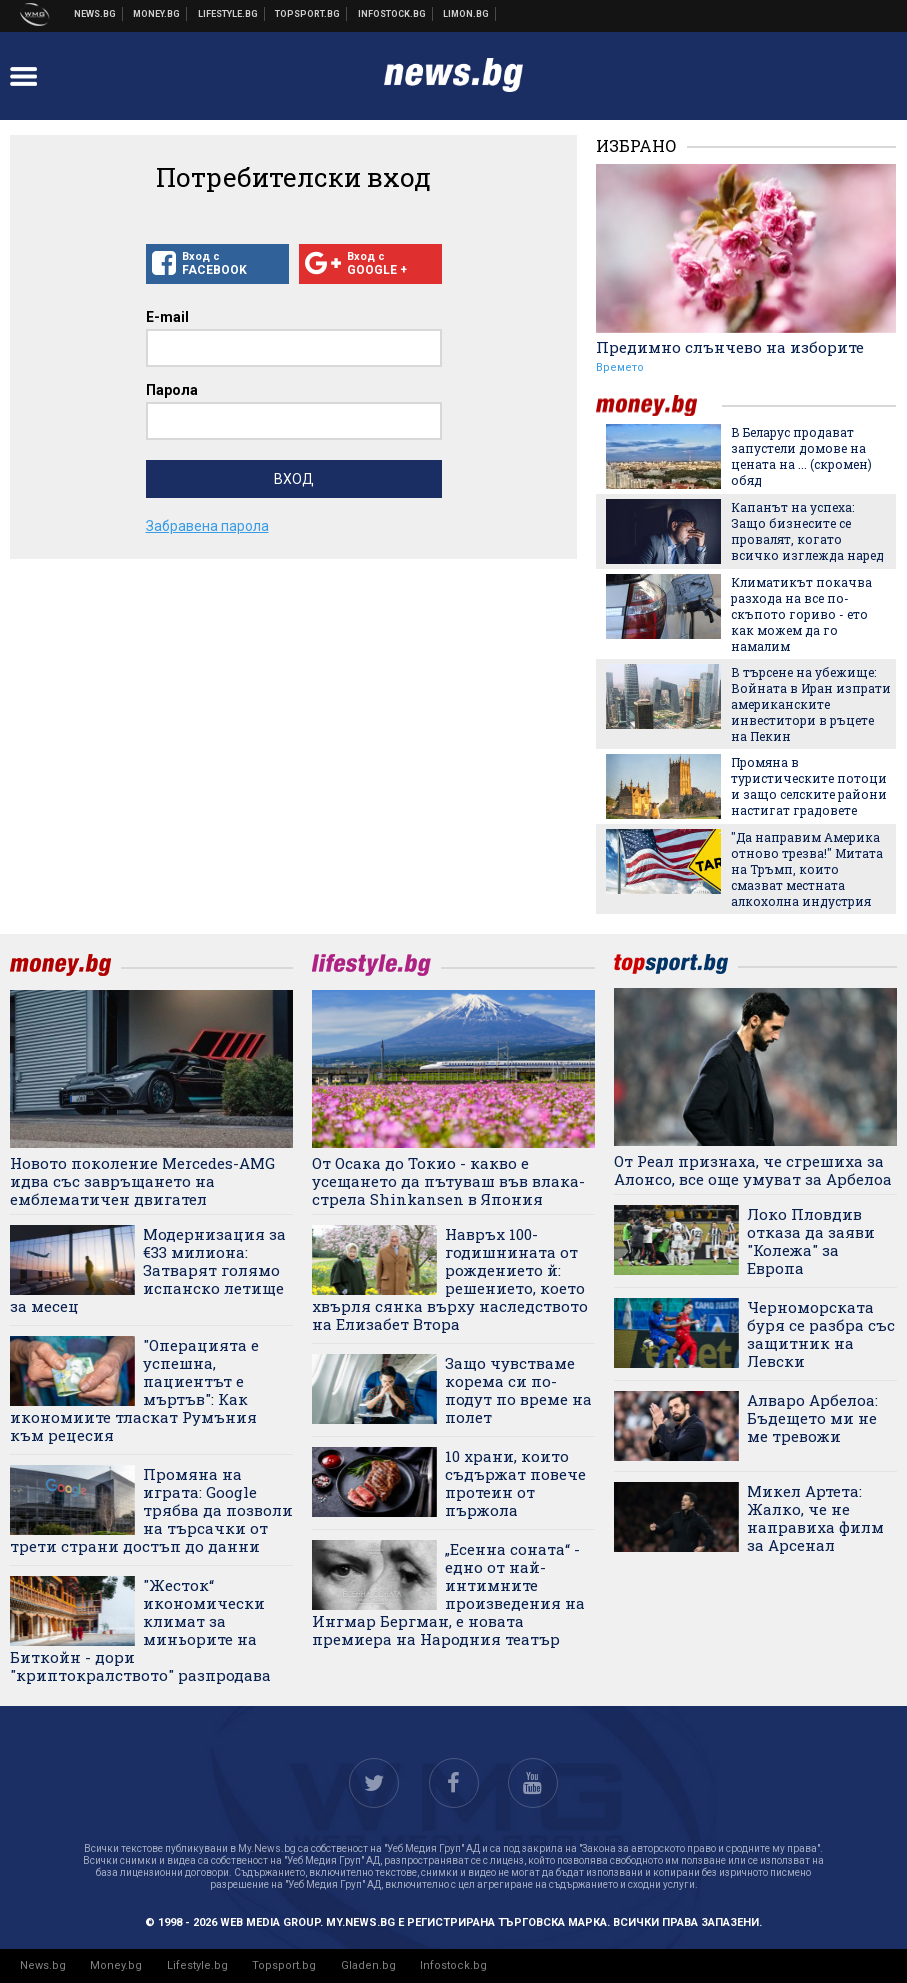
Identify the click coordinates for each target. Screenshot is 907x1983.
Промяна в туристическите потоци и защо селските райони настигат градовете (809, 786)
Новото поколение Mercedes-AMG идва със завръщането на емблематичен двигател (142, 1181)
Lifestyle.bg (197, 1965)
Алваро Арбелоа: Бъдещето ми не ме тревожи (812, 1418)
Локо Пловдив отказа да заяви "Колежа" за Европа (811, 1241)
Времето (620, 367)
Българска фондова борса (392, 14)
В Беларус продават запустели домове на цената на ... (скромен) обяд (801, 456)
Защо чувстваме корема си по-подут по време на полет (518, 1390)
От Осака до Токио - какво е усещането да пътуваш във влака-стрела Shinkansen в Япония (448, 1181)
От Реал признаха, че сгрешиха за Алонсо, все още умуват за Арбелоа (753, 1170)
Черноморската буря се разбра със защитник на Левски (821, 1334)
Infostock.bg (453, 1965)
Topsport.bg (284, 1965)
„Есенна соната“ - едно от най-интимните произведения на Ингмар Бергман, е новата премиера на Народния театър (448, 1594)
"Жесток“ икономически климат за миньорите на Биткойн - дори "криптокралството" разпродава (140, 1630)
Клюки (228, 14)
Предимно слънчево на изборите (730, 347)
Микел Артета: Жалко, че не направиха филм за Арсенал (815, 1518)
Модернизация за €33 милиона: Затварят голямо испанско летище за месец (148, 1270)
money (659, 405)
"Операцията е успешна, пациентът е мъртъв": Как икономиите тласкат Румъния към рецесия (134, 1390)
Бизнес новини (157, 14)
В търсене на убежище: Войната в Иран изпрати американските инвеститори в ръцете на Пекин (811, 704)
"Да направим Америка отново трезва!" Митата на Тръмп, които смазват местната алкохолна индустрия (807, 869)
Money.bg (116, 1965)
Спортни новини (308, 14)
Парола (172, 390)
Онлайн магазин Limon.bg (466, 14)
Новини (95, 14)
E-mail (167, 317)
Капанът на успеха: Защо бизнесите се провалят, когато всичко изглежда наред (807, 531)
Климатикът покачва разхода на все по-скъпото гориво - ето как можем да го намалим (801, 614)
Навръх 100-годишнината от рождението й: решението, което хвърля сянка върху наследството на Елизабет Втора (450, 1279)
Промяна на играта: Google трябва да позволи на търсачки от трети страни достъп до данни (151, 1510)
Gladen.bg (368, 1965)
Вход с (217, 264)
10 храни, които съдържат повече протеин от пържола (515, 1483)
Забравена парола (207, 526)
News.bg (43, 1965)
